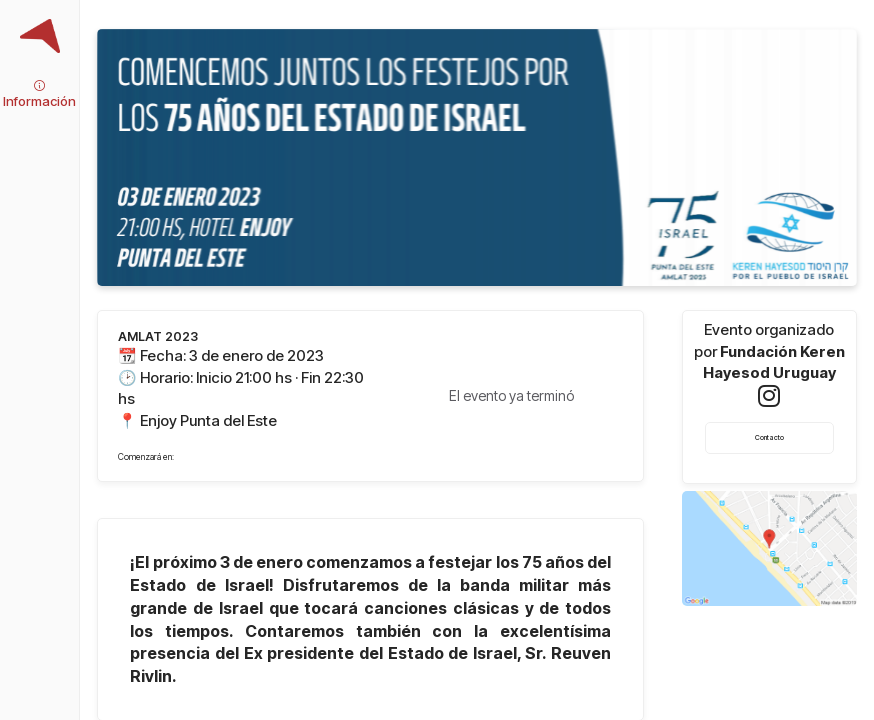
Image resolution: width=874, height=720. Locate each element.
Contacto (769, 437)
